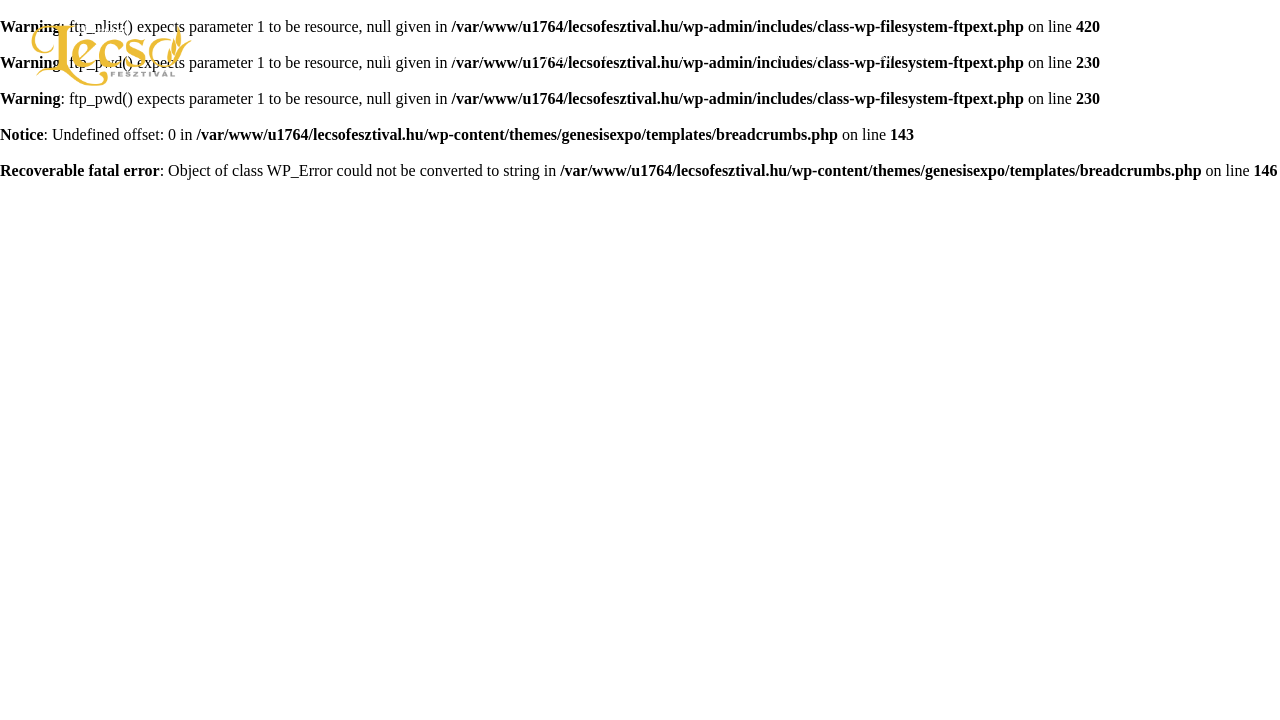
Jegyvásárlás (1167, 55)
